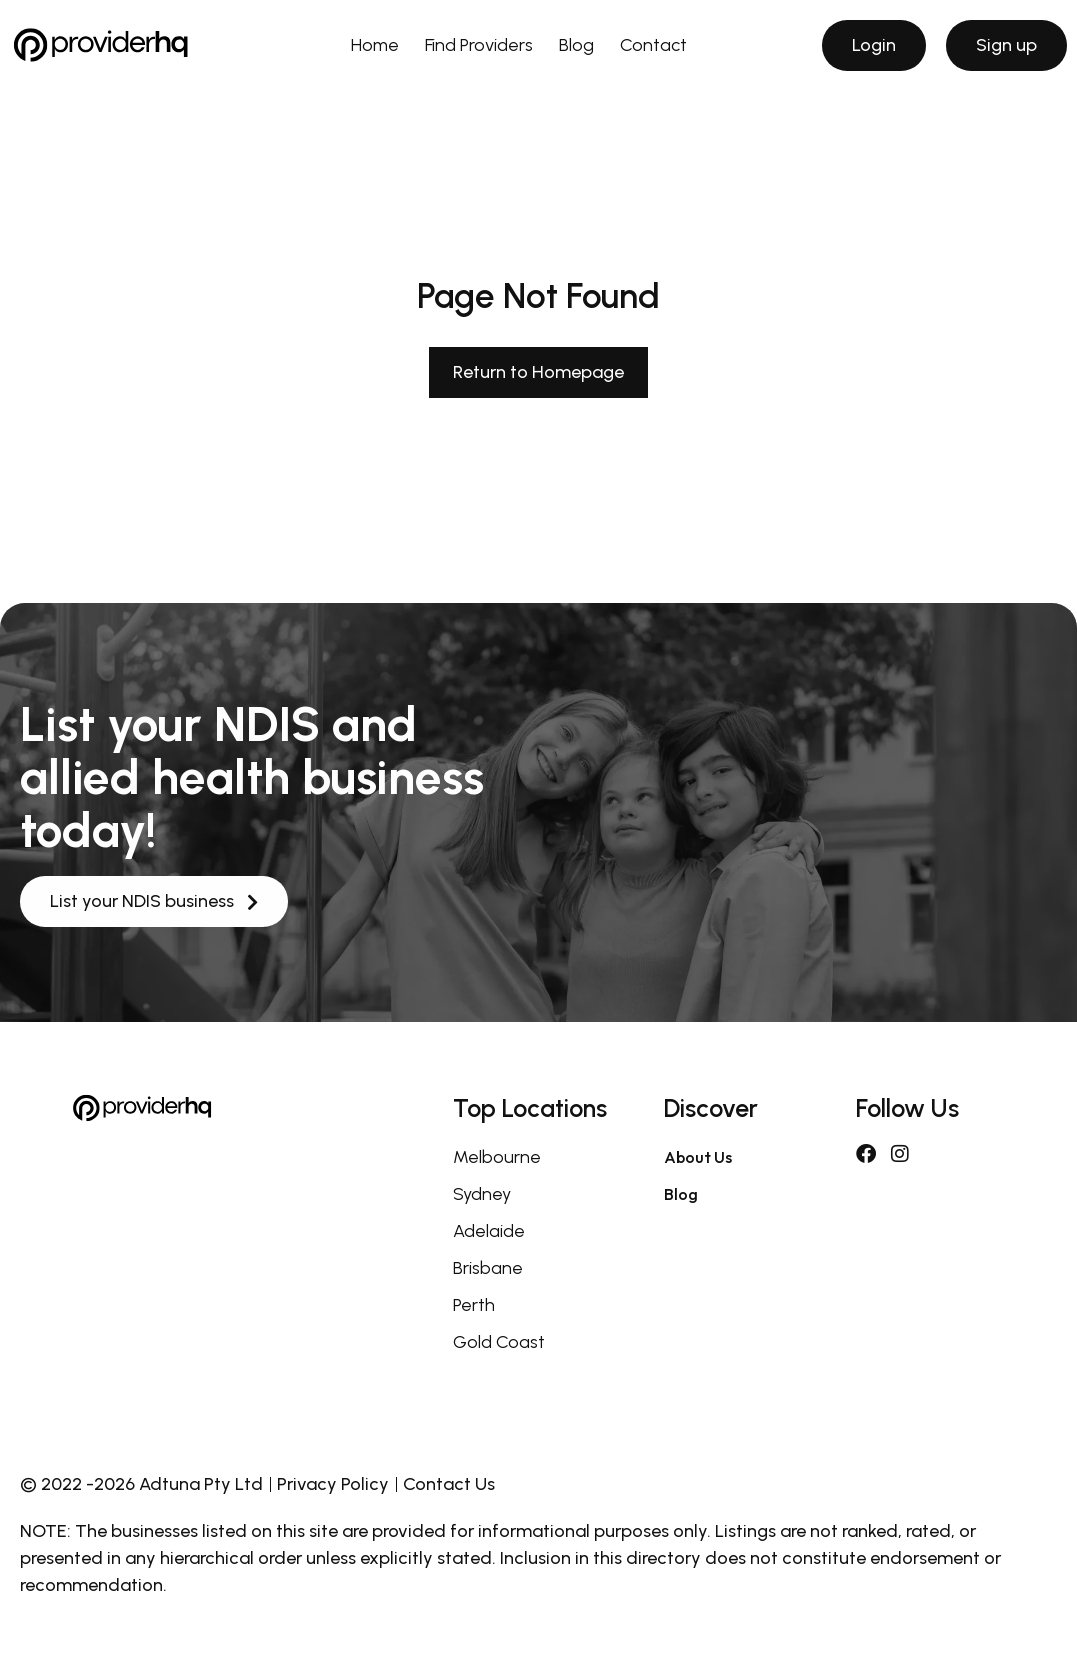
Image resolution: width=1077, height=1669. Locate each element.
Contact (653, 45)
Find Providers (479, 45)
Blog (576, 45)
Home (375, 45)
